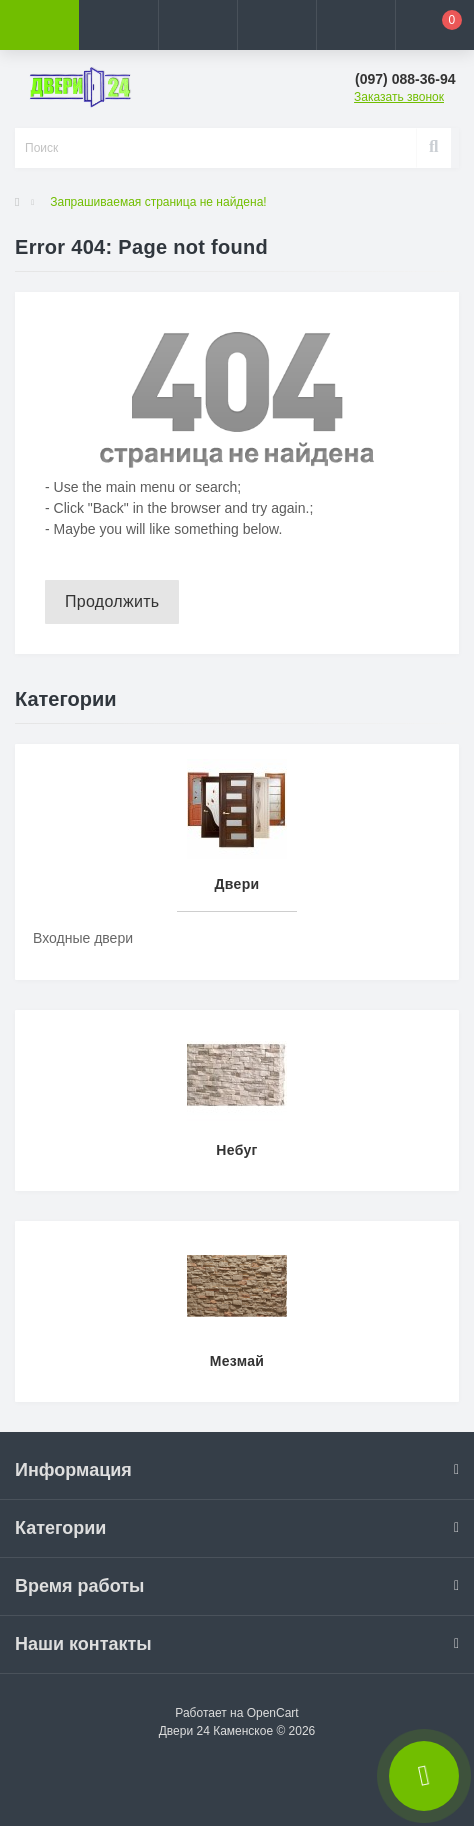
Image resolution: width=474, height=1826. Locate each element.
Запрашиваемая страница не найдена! (158, 202)
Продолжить (112, 601)
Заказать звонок (399, 97)
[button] (197, 25)
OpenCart (273, 1713)
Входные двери (83, 938)
